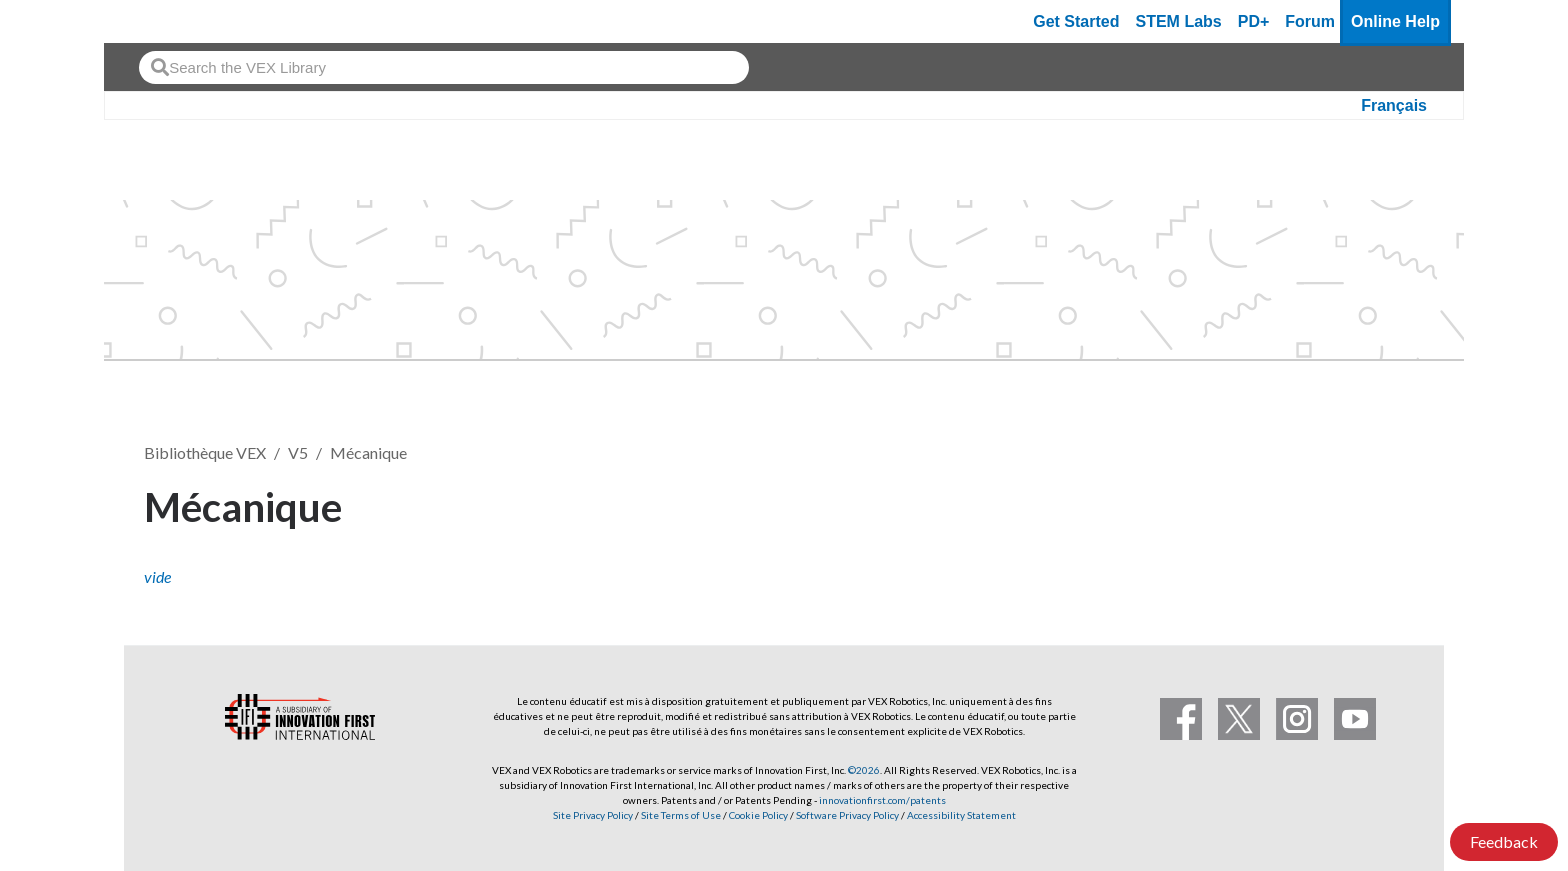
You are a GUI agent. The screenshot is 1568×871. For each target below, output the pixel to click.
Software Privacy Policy (847, 815)
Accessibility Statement (961, 815)
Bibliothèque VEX (205, 452)
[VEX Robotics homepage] (158, 21)
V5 (298, 452)
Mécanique (368, 452)
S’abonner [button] (1363, 503)
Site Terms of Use (680, 815)
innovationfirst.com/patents (882, 800)
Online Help (1395, 21)
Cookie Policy (758, 815)
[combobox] (444, 67)
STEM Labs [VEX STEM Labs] (1179, 21)
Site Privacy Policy (593, 815)
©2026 (864, 770)
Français (1394, 105)
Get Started (1076, 21)
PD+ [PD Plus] (1254, 21)
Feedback (1504, 841)
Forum (1310, 21)
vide (157, 576)
